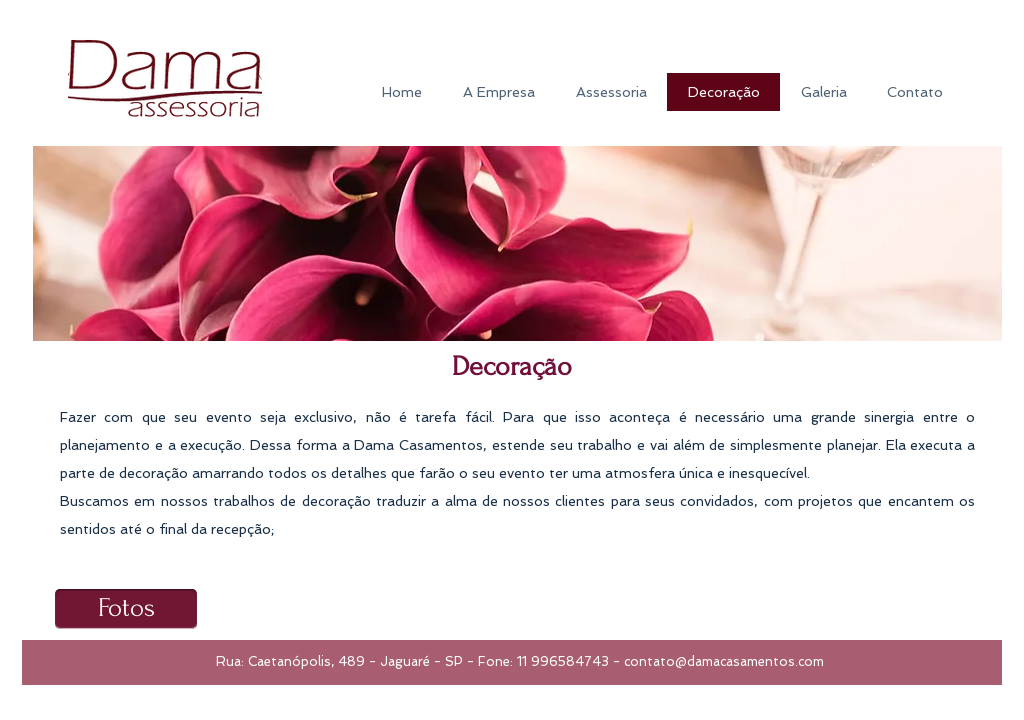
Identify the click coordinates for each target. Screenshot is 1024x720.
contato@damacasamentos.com (724, 661)
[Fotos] (126, 609)
